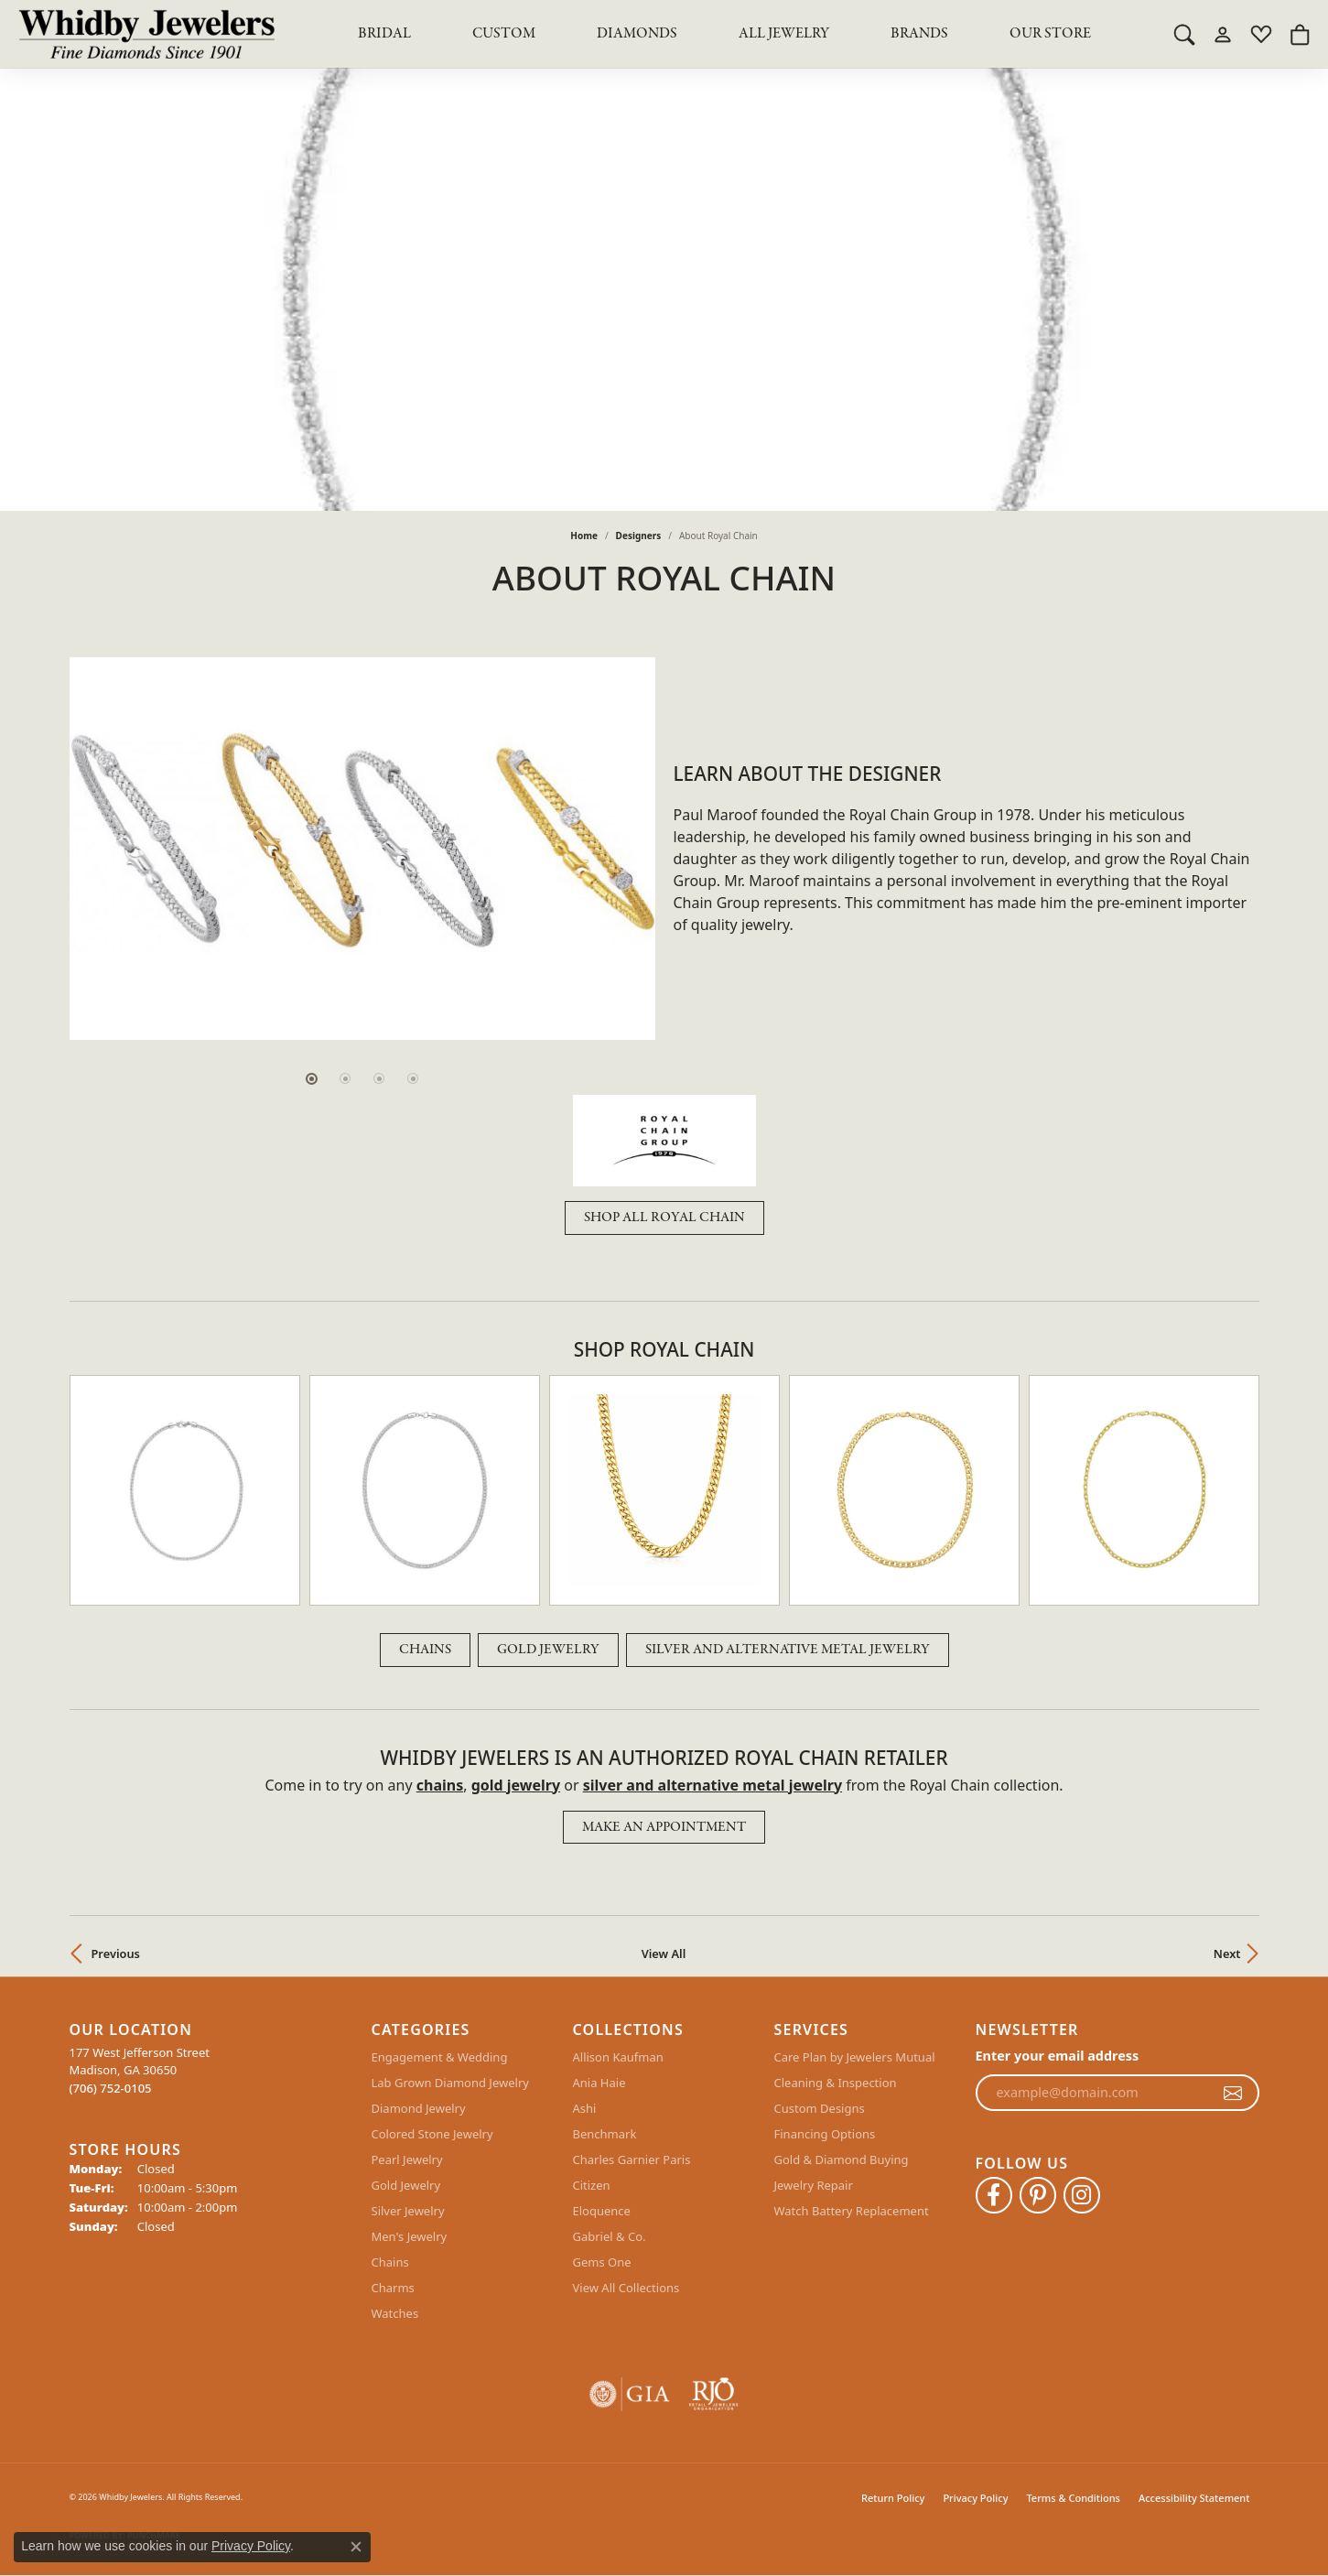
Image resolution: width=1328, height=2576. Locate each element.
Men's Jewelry (410, 2236)
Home (584, 535)
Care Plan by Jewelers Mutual (854, 2057)
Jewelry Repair (813, 2185)
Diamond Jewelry (419, 2108)
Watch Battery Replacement (851, 2211)
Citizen (591, 2185)
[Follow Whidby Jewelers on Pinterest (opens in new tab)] (1038, 2195)
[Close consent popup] (356, 2546)
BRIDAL (384, 34)
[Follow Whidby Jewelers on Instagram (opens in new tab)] (1081, 2195)
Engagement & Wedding (440, 2057)
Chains (425, 1649)
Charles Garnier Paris (632, 2159)
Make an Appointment (664, 1827)
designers (639, 535)
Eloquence (602, 2211)
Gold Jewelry (548, 1649)
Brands (919, 34)
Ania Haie (599, 2082)
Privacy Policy (975, 2498)
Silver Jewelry (408, 2211)
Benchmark (605, 2134)
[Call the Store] (111, 2088)
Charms (393, 2287)
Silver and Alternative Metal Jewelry (787, 1649)
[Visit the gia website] (629, 2394)
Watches (395, 2313)
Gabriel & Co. (609, 2236)
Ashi (585, 2108)
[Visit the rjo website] (713, 2394)
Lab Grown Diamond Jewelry (450, 2082)
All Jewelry (784, 34)
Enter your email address (1057, 2055)
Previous (116, 1953)
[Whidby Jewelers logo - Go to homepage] (146, 34)
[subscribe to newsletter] (1233, 2092)
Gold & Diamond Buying (841, 2159)
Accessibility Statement (1194, 2498)
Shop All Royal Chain (664, 1217)
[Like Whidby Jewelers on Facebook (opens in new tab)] (994, 2195)
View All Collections (626, 2287)
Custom (503, 34)
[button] (1184, 34)
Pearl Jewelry (407, 2159)
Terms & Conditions (1073, 2498)
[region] (362, 848)
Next (1227, 1953)
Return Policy (892, 2498)
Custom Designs (819, 2108)
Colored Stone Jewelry (432, 2134)
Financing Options (825, 2134)
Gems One (602, 2262)
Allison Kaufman (618, 2057)
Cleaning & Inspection (835, 2082)
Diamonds (637, 34)
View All (664, 1953)
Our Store (1050, 34)
